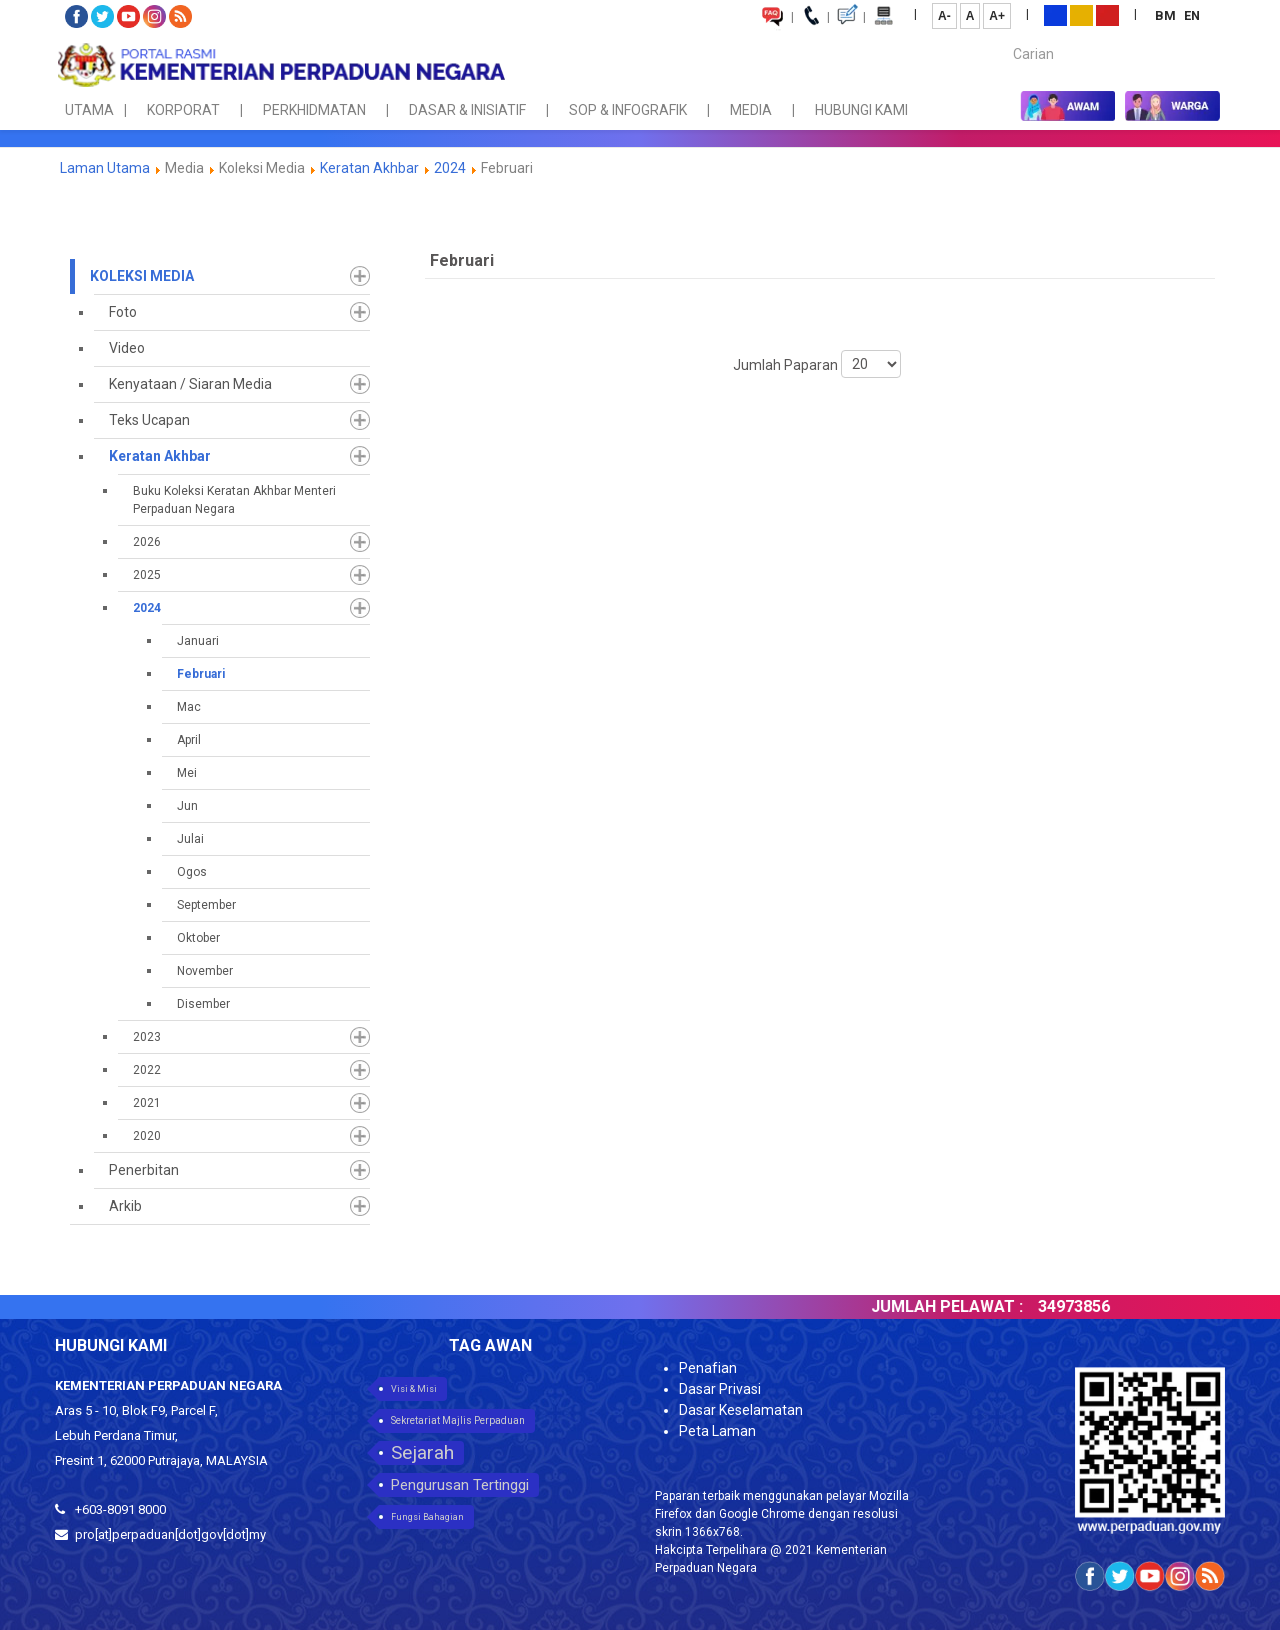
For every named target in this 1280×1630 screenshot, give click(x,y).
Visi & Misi (414, 1389)
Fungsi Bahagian (427, 1517)
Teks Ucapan (149, 420)
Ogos (192, 872)
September (206, 905)
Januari (198, 641)
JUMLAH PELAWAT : (996, 1306)
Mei (187, 773)
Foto (123, 312)
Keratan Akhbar (371, 168)
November (205, 971)
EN (1192, 15)
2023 (147, 1037)
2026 (147, 542)
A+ (997, 16)
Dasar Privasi (720, 1389)
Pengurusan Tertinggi (460, 1485)
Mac (189, 707)
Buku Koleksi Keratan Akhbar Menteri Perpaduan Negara (234, 500)
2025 (147, 575)
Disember (203, 1004)
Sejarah (422, 1452)
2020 (147, 1136)
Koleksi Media (142, 276)
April (189, 740)
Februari (201, 674)
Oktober (198, 938)
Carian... (1003, 36)
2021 (147, 1103)
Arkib (125, 1206)
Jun (187, 806)
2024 (450, 168)
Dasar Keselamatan (741, 1410)
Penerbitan (144, 1170)
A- (944, 16)
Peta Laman (717, 1431)
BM (1167, 15)
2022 (147, 1070)
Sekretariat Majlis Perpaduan (458, 1420)
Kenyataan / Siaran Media (190, 384)
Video (127, 348)
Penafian (708, 1368)
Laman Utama (105, 168)
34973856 (1123, 1306)
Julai (190, 839)
